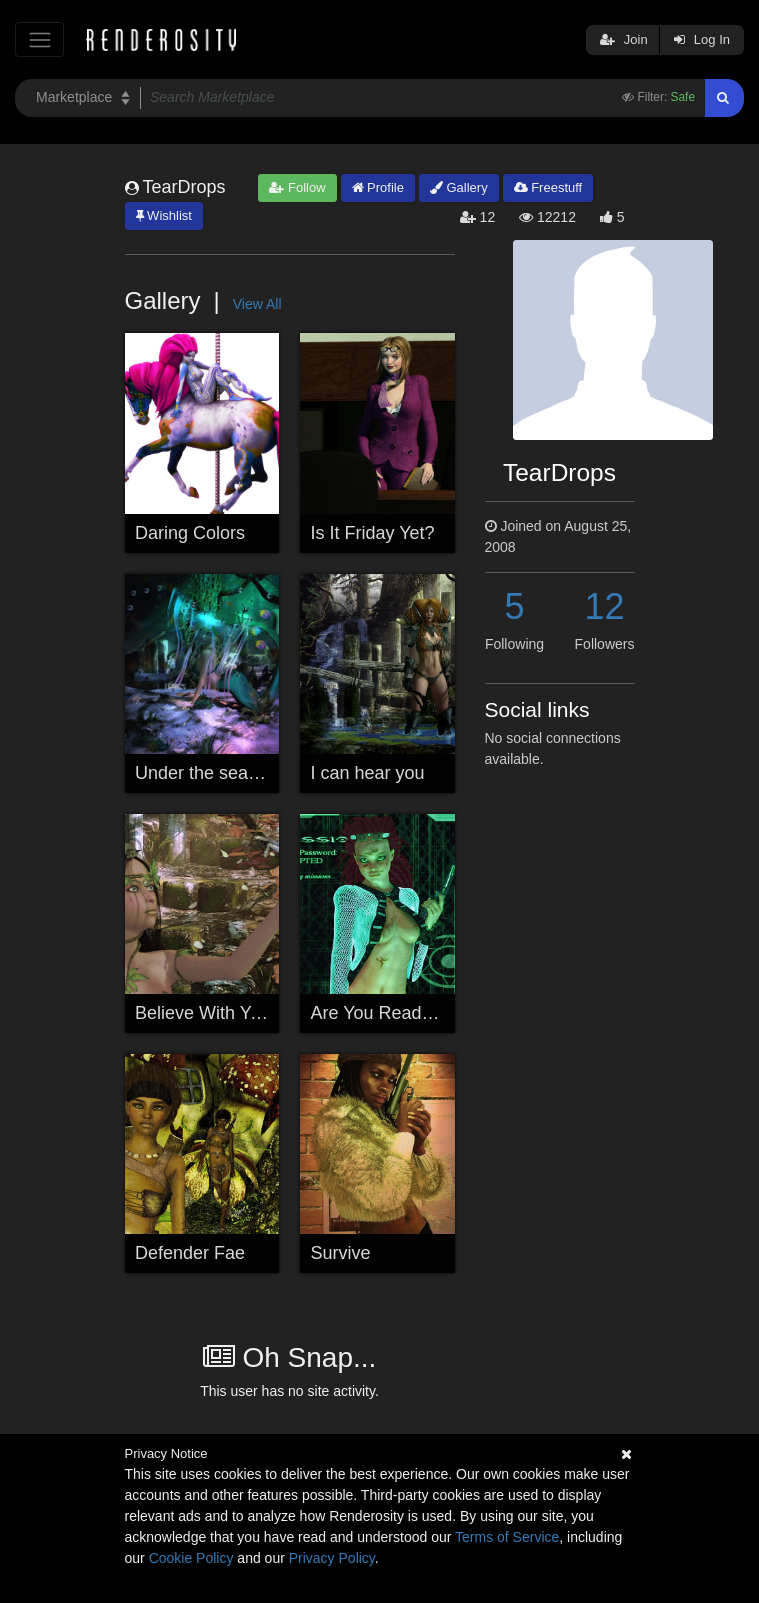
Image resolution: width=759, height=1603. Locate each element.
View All (257, 304)
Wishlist (164, 215)
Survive (341, 1253)
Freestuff (548, 187)
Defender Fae (190, 1253)
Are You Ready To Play (403, 1013)
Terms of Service (507, 1537)
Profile (378, 187)
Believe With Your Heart (230, 1013)
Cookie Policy (191, 1558)
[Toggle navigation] (39, 39)
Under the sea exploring (230, 773)
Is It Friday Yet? (373, 533)
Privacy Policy (332, 1558)
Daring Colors (190, 533)
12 (604, 606)
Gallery (459, 187)
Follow (297, 187)
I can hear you (368, 773)
